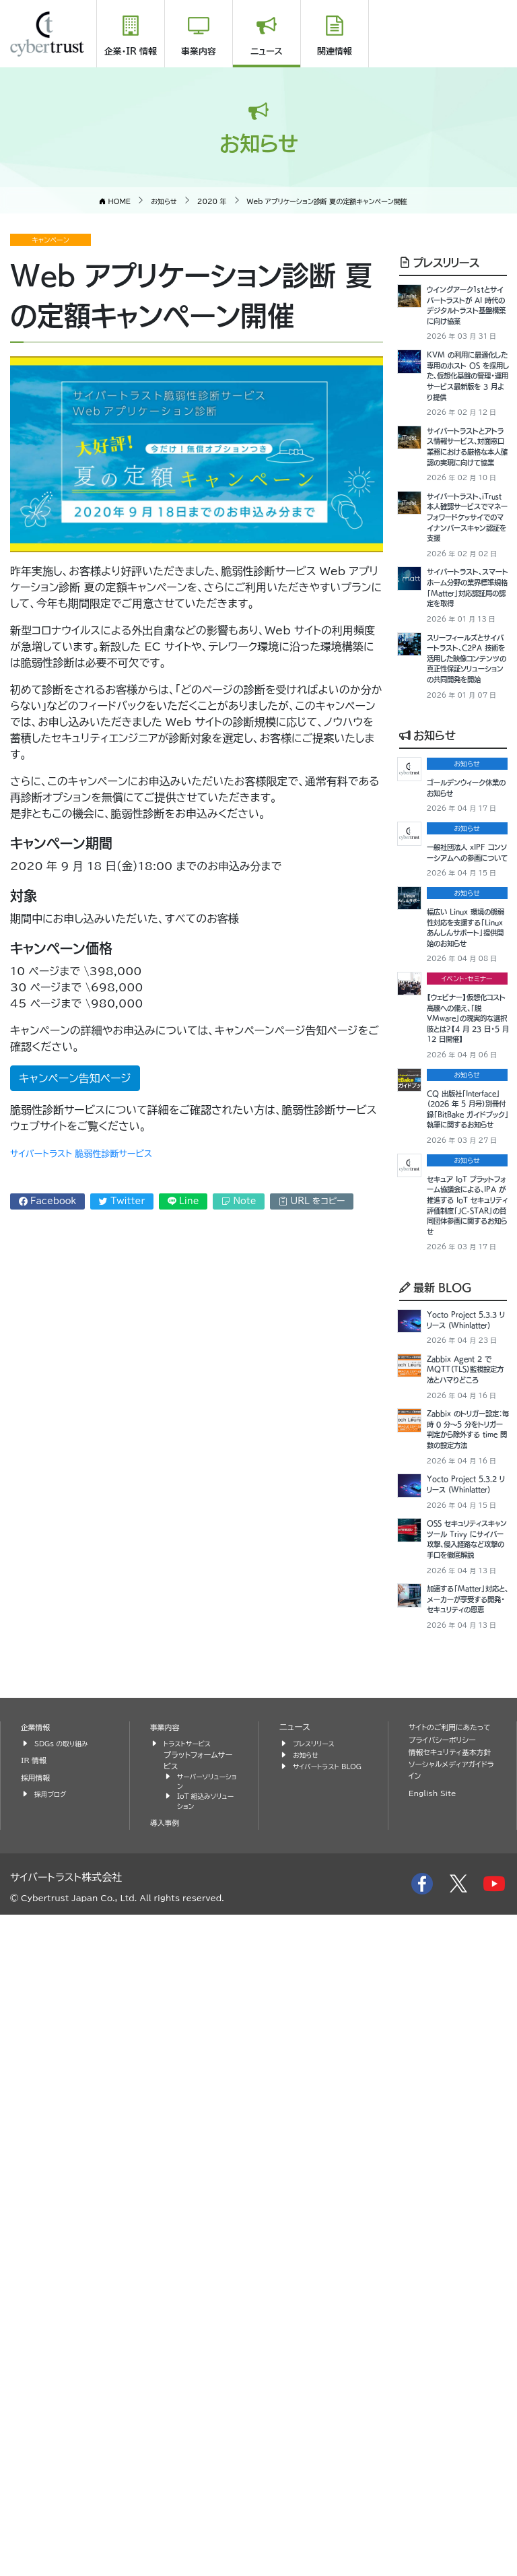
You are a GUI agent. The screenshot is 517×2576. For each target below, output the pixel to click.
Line (183, 1201)
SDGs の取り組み (65, 2398)
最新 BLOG (435, 1748)
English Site (436, 2476)
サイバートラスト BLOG (320, 2427)
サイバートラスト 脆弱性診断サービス (97, 1153)
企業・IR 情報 (130, 51)
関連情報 (334, 51)
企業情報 (38, 2382)
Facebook (48, 1201)
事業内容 (198, 51)
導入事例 (167, 2484)
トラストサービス (191, 2398)
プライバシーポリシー (448, 2408)
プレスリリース (439, 262)
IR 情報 (35, 2415)
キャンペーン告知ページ (75, 1078)
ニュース (266, 51)
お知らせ (427, 976)
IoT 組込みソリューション (206, 2461)
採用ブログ (52, 2449)
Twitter (122, 1201)
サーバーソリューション (205, 2438)
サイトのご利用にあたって (452, 2389)
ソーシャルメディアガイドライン (451, 2453)
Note (238, 1201)
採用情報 (38, 2433)
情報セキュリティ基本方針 (448, 2427)
